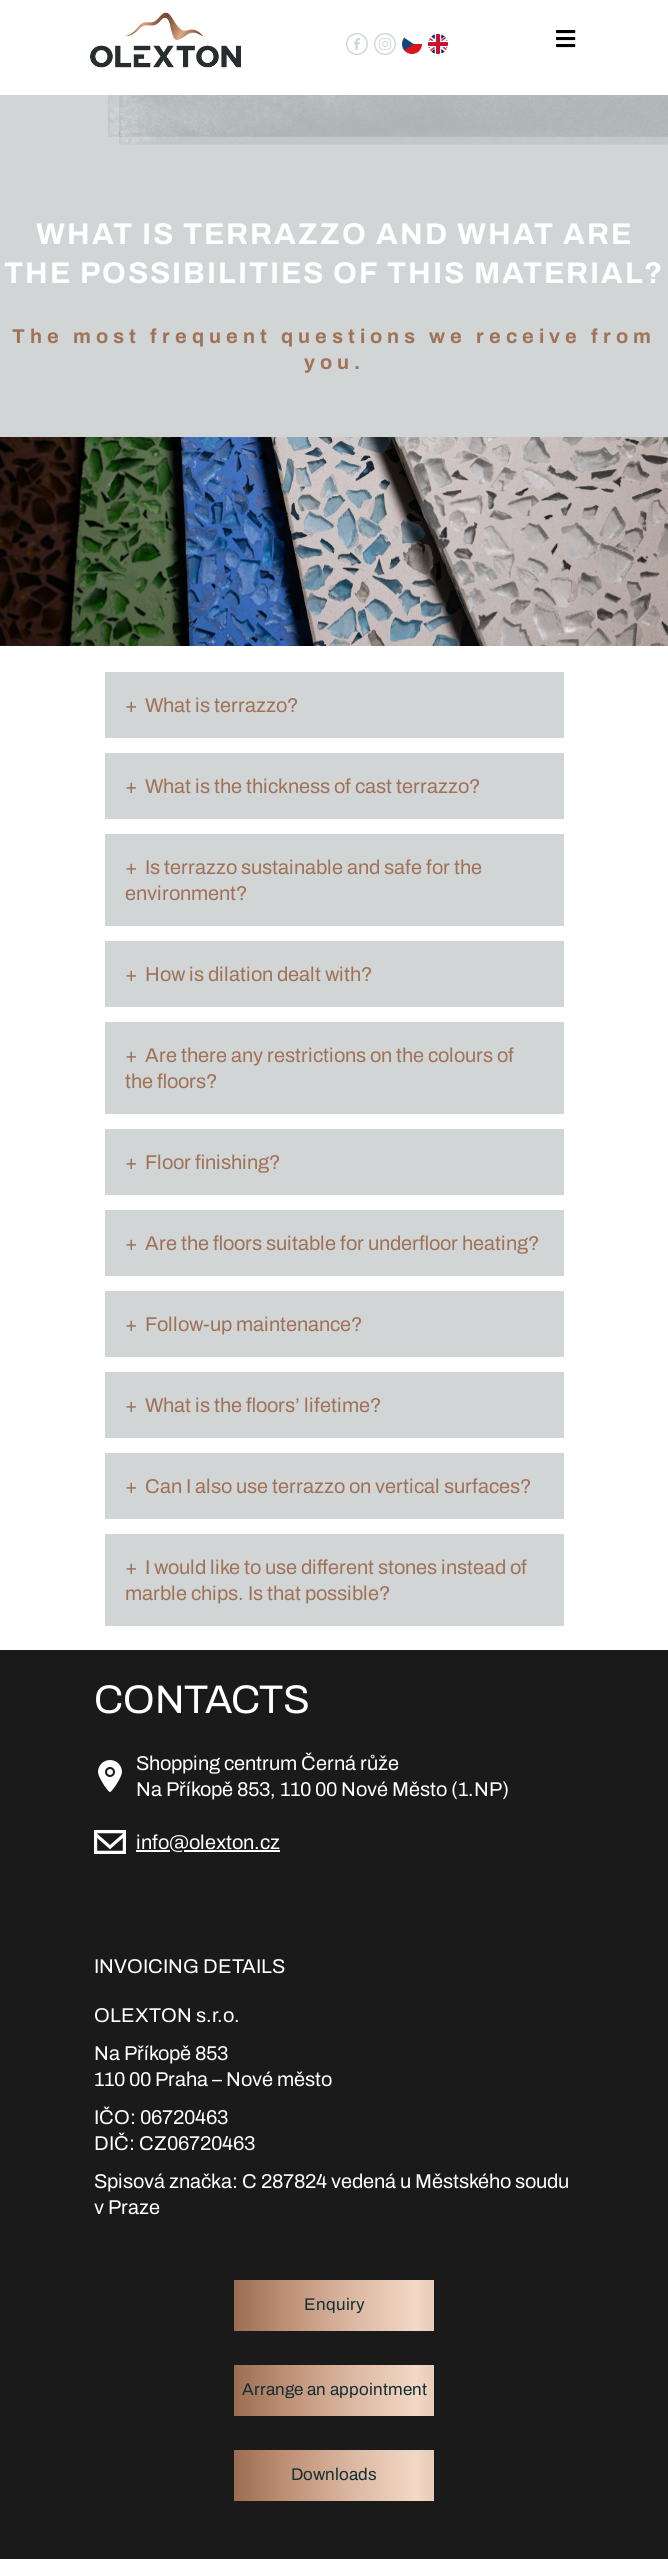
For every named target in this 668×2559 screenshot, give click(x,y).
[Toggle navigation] (566, 40)
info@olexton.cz (208, 1842)
